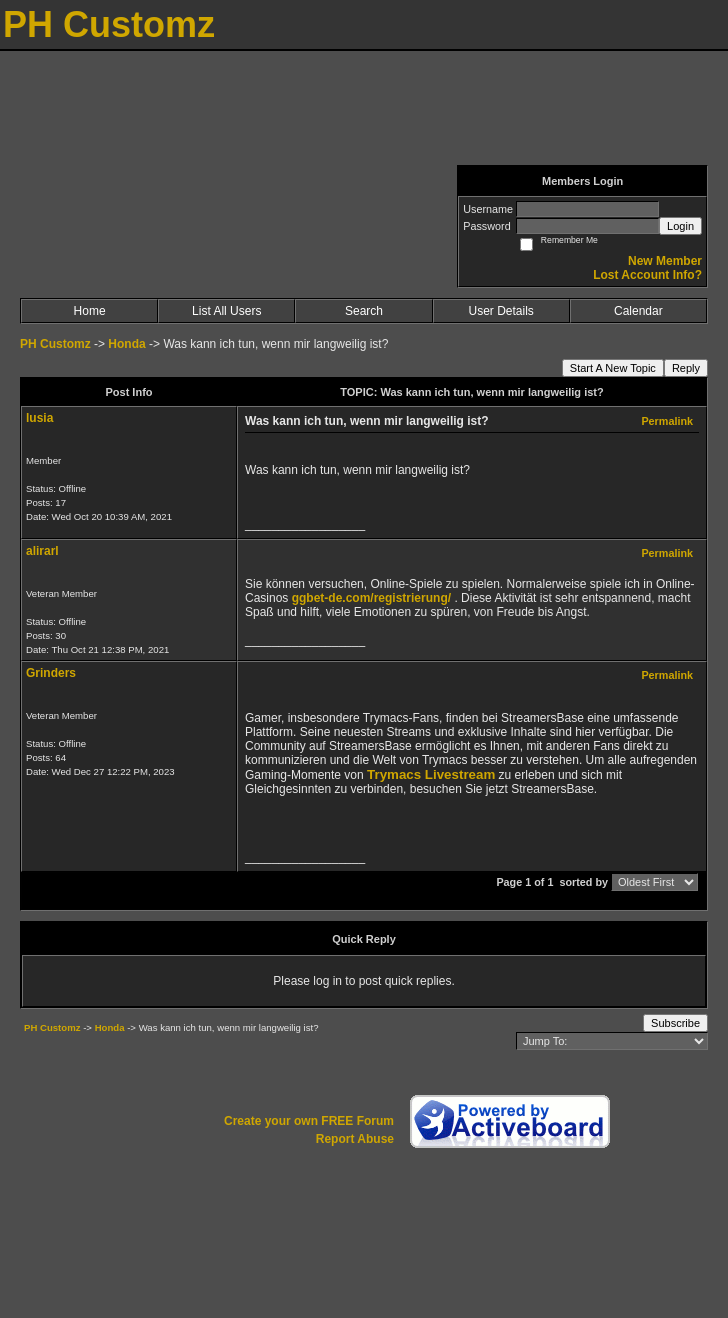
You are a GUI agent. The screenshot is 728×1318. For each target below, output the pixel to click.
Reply (686, 368)
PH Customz (57, 344)
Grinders (51, 673)
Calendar (638, 311)
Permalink (667, 421)
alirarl (42, 551)
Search (364, 311)
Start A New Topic (613, 368)
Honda (126, 344)
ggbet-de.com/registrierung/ (371, 598)
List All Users (226, 311)
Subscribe (675, 1023)
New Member (665, 261)
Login (680, 226)
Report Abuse (355, 1139)
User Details (500, 311)
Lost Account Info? (647, 275)
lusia (39, 418)
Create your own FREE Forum (309, 1121)
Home (90, 311)
